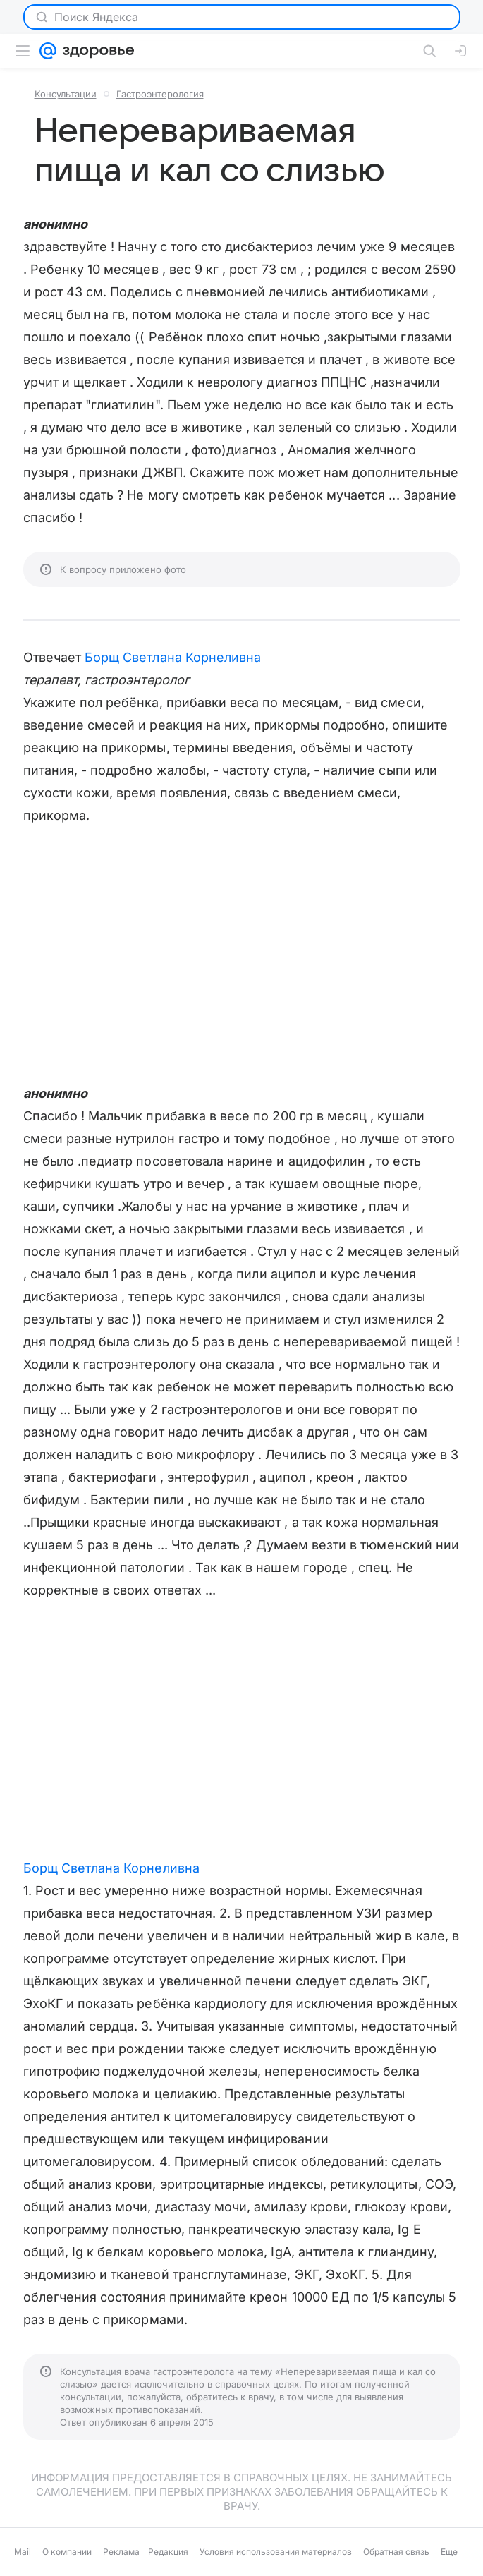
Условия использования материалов (276, 2551)
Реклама (121, 2551)
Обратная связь (396, 2551)
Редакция (168, 2551)
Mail (22, 2551)
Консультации (66, 93)
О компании (67, 2551)
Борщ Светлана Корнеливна (173, 657)
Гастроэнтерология (160, 93)
